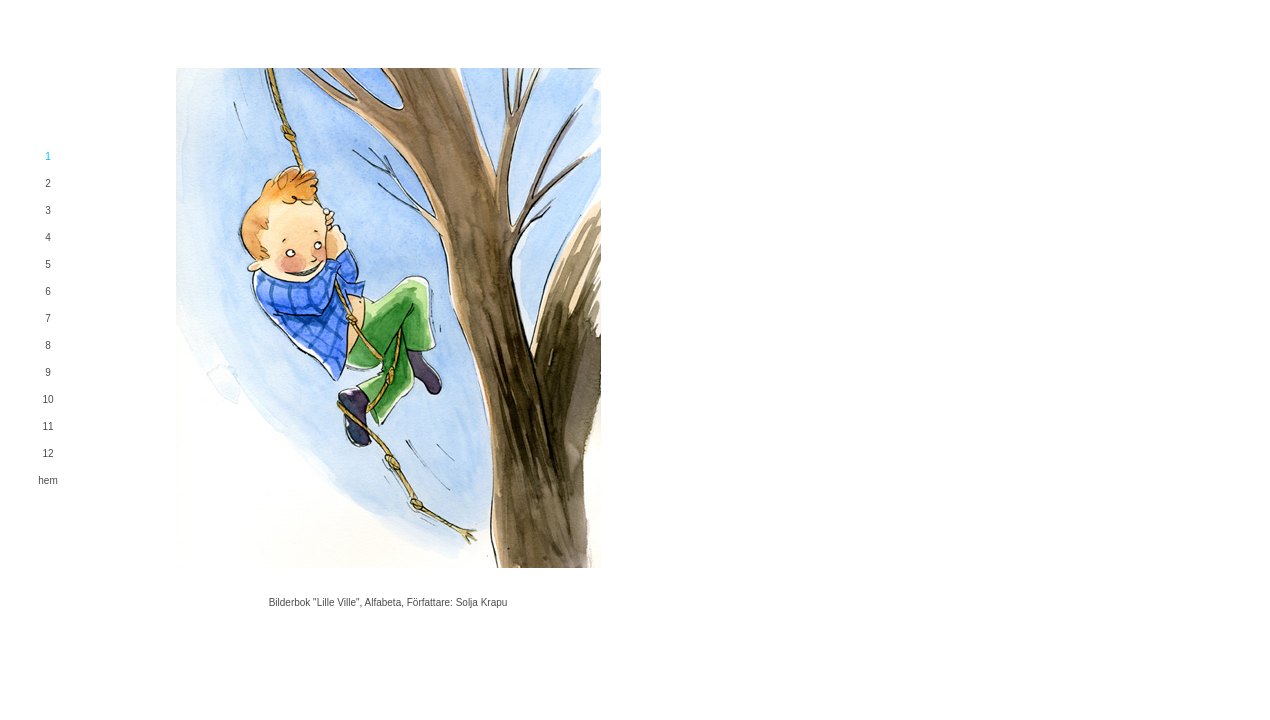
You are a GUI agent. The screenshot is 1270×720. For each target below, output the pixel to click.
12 (47, 453)
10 (47, 399)
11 (47, 426)
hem (47, 480)
